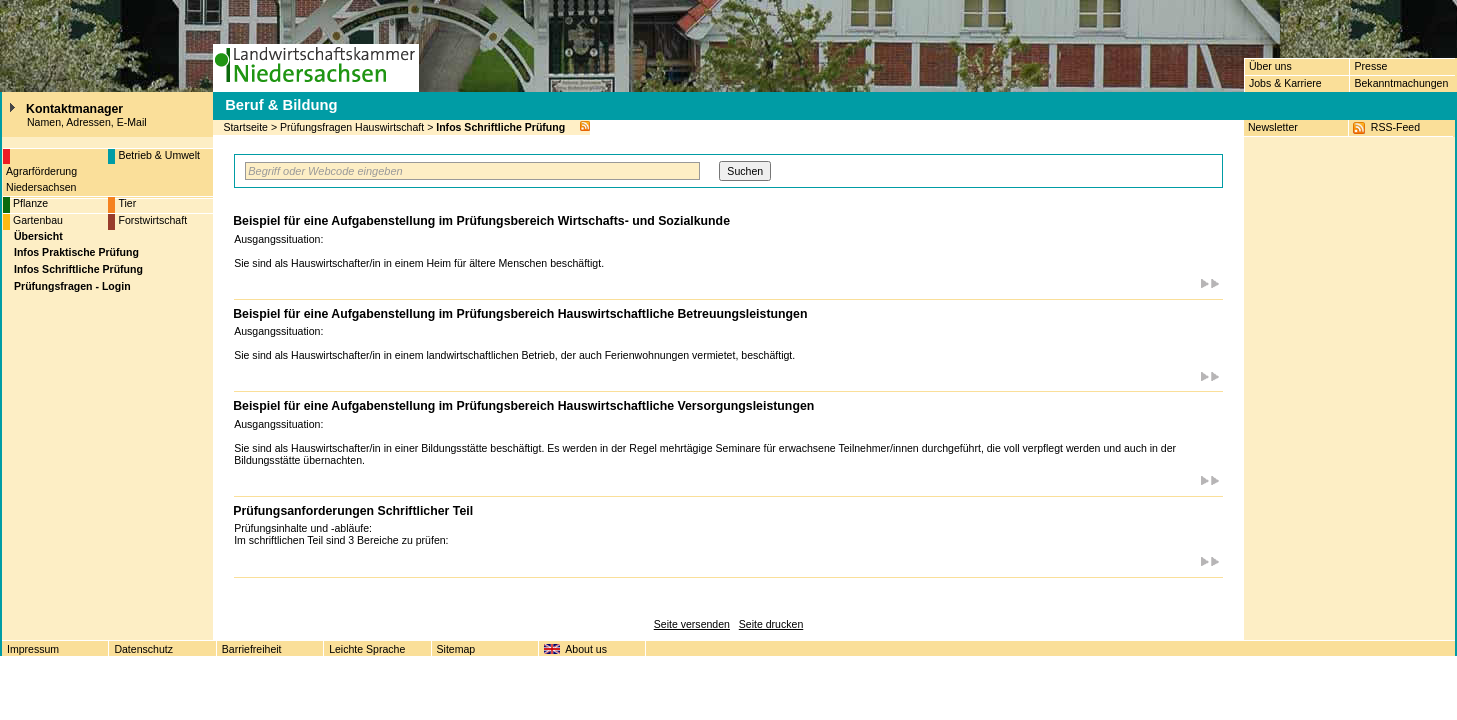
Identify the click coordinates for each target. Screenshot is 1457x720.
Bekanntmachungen (1401, 83)
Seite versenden (692, 624)
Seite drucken (771, 624)
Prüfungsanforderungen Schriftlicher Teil (353, 511)
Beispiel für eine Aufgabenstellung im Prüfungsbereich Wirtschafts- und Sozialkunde (481, 221)
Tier (127, 203)
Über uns (1270, 66)
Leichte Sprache (367, 649)
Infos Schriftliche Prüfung (500, 127)
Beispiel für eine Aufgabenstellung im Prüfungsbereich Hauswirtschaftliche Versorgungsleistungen (523, 406)
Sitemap (456, 649)
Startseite (245, 127)
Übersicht (38, 236)
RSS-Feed (1395, 127)
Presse (1370, 66)
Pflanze (30, 203)
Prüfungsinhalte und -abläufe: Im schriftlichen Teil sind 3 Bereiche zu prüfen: (344, 534)
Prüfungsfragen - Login (72, 286)
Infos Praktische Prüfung (76, 252)
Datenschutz (143, 649)
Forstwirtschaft (152, 220)
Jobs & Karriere (1285, 83)
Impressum (33, 649)
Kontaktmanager (74, 109)
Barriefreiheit (252, 649)
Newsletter (1273, 127)
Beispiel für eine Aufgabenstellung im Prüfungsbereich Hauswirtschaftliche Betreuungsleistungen (520, 314)
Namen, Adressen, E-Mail (87, 122)
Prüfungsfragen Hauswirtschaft (352, 127)
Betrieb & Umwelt (159, 155)
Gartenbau (38, 220)
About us (586, 649)
